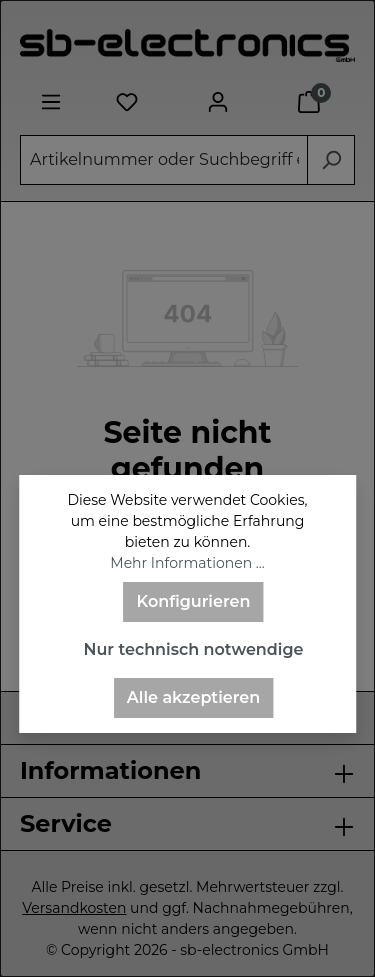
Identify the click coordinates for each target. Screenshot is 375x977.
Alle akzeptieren (193, 697)
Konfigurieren (194, 601)
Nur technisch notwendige (193, 649)
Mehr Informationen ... (187, 563)
